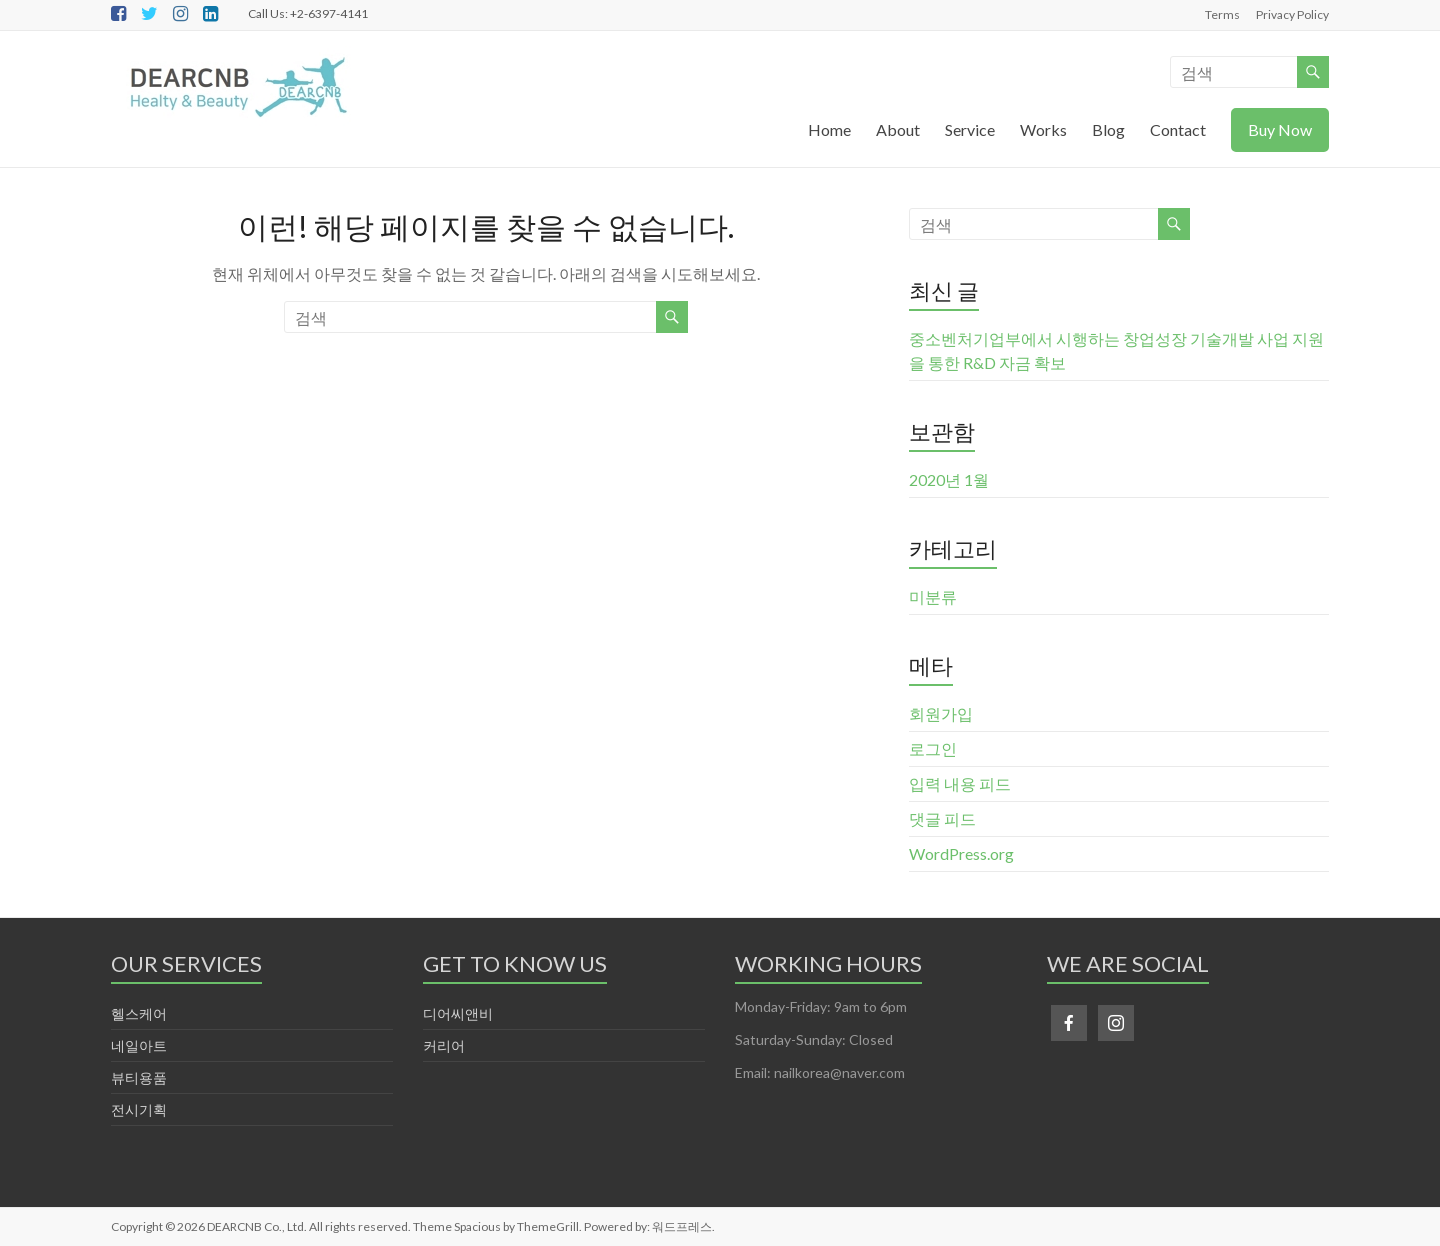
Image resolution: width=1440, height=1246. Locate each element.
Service (970, 129)
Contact (1178, 129)
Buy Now (1280, 129)
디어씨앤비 (458, 1013)
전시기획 (139, 1109)
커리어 (444, 1045)
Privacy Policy (1292, 14)
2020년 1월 (949, 479)
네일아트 (139, 1045)
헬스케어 (139, 1013)
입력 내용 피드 (960, 783)
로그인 (933, 748)
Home (829, 129)
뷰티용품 (139, 1077)
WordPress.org (961, 853)
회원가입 (941, 713)
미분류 (933, 596)
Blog (1108, 129)
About (898, 129)
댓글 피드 (942, 818)
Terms (1222, 14)
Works (1043, 129)
